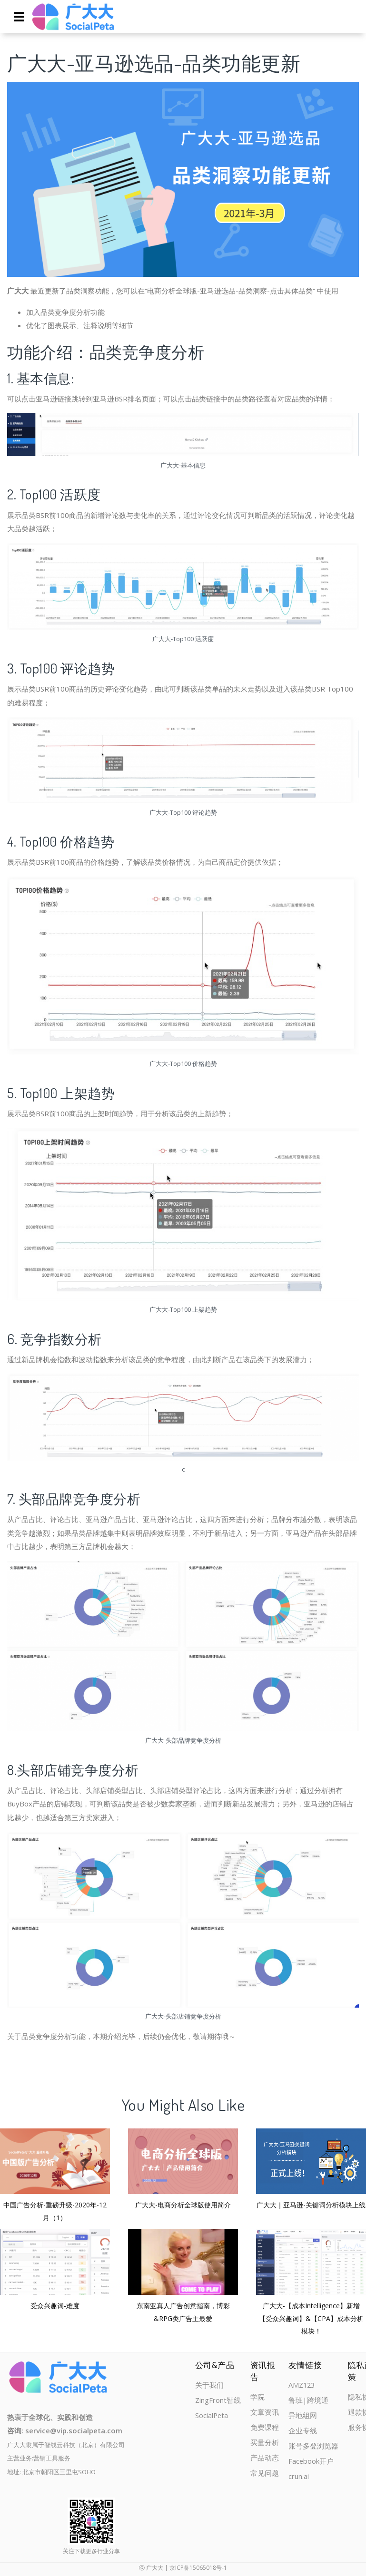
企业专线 (302, 2432)
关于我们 (209, 2385)
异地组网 (302, 2416)
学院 (257, 2397)
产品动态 (264, 2459)
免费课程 (264, 2428)
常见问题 (264, 2474)
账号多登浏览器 (313, 2447)
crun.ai (298, 2478)
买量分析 (264, 2444)
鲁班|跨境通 (308, 2401)
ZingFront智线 (218, 2401)
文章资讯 (264, 2413)
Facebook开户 (311, 2463)
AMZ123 (302, 2385)
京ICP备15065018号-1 (198, 2568)
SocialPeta (212, 2416)
